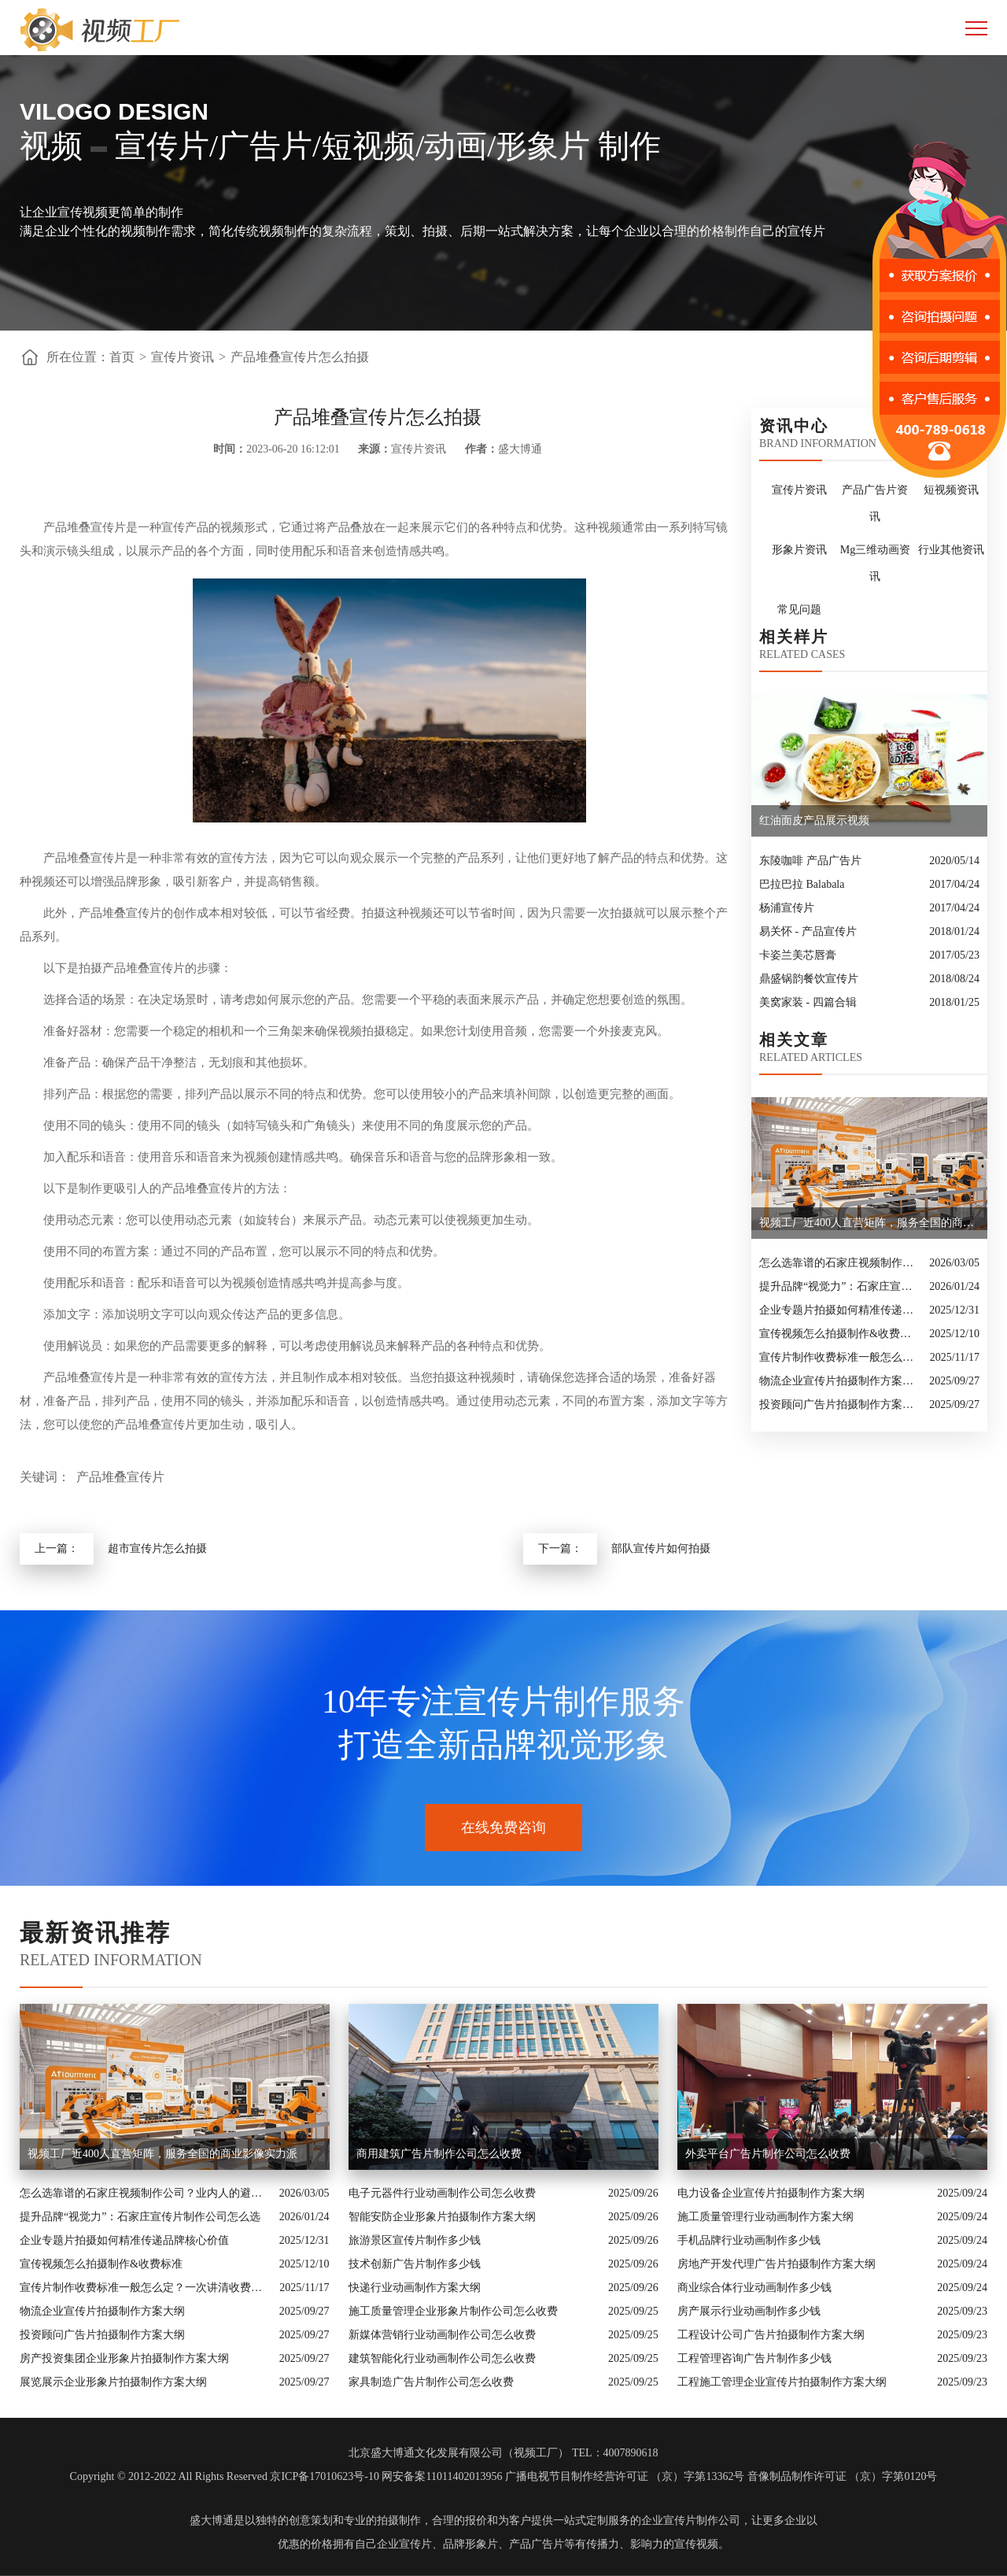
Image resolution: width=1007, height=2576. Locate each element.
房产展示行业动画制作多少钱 (749, 2311)
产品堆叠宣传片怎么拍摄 (300, 357)
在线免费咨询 (503, 1827)
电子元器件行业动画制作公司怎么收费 (442, 2193)
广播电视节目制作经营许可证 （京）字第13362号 (625, 2476)
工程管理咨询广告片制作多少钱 (754, 2358)
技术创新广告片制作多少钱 (415, 2264)
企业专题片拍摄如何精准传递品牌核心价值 (840, 1310)
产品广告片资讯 (875, 503)
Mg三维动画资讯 (875, 563)
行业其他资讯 (951, 550)
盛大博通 (212, 2520)
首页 (122, 357)
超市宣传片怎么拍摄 (157, 1548)
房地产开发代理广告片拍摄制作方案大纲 (776, 2264)
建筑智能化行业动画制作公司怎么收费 (442, 2358)
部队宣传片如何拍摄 (660, 1548)
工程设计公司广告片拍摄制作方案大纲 (771, 2335)
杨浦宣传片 (786, 908)
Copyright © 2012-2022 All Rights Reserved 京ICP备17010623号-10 (224, 2476)
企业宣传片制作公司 (690, 2520)
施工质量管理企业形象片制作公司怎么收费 (453, 2311)
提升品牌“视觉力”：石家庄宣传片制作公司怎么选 (840, 1286)
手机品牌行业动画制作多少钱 (749, 2240)
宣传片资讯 (182, 357)
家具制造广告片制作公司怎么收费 (431, 2382)
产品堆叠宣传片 (120, 1477)
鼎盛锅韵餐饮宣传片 (808, 979)
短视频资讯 (951, 490)
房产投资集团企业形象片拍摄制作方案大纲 (124, 2358)
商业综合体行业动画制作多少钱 (754, 2287)
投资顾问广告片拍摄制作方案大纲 (840, 1404)
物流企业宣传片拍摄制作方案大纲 (840, 1381)
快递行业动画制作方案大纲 (415, 2287)
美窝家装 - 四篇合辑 (808, 1002)
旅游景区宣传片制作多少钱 (415, 2240)
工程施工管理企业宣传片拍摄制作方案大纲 (782, 2382)
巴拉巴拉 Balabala (801, 884)
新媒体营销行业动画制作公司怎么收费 (442, 2335)
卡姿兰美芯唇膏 (797, 955)
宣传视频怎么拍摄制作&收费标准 (840, 1334)
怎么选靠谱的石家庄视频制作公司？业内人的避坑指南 (840, 1263)
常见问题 (799, 609)
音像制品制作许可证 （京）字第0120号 (842, 2476)
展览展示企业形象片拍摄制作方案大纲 (113, 2382)
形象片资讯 (799, 550)
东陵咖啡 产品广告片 (810, 861)
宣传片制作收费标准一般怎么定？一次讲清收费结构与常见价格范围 (840, 1357)
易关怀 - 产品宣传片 (808, 931)
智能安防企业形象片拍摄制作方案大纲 (442, 2217)
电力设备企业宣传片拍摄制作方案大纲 (771, 2193)
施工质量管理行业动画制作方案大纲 (765, 2217)
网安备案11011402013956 (442, 2476)
